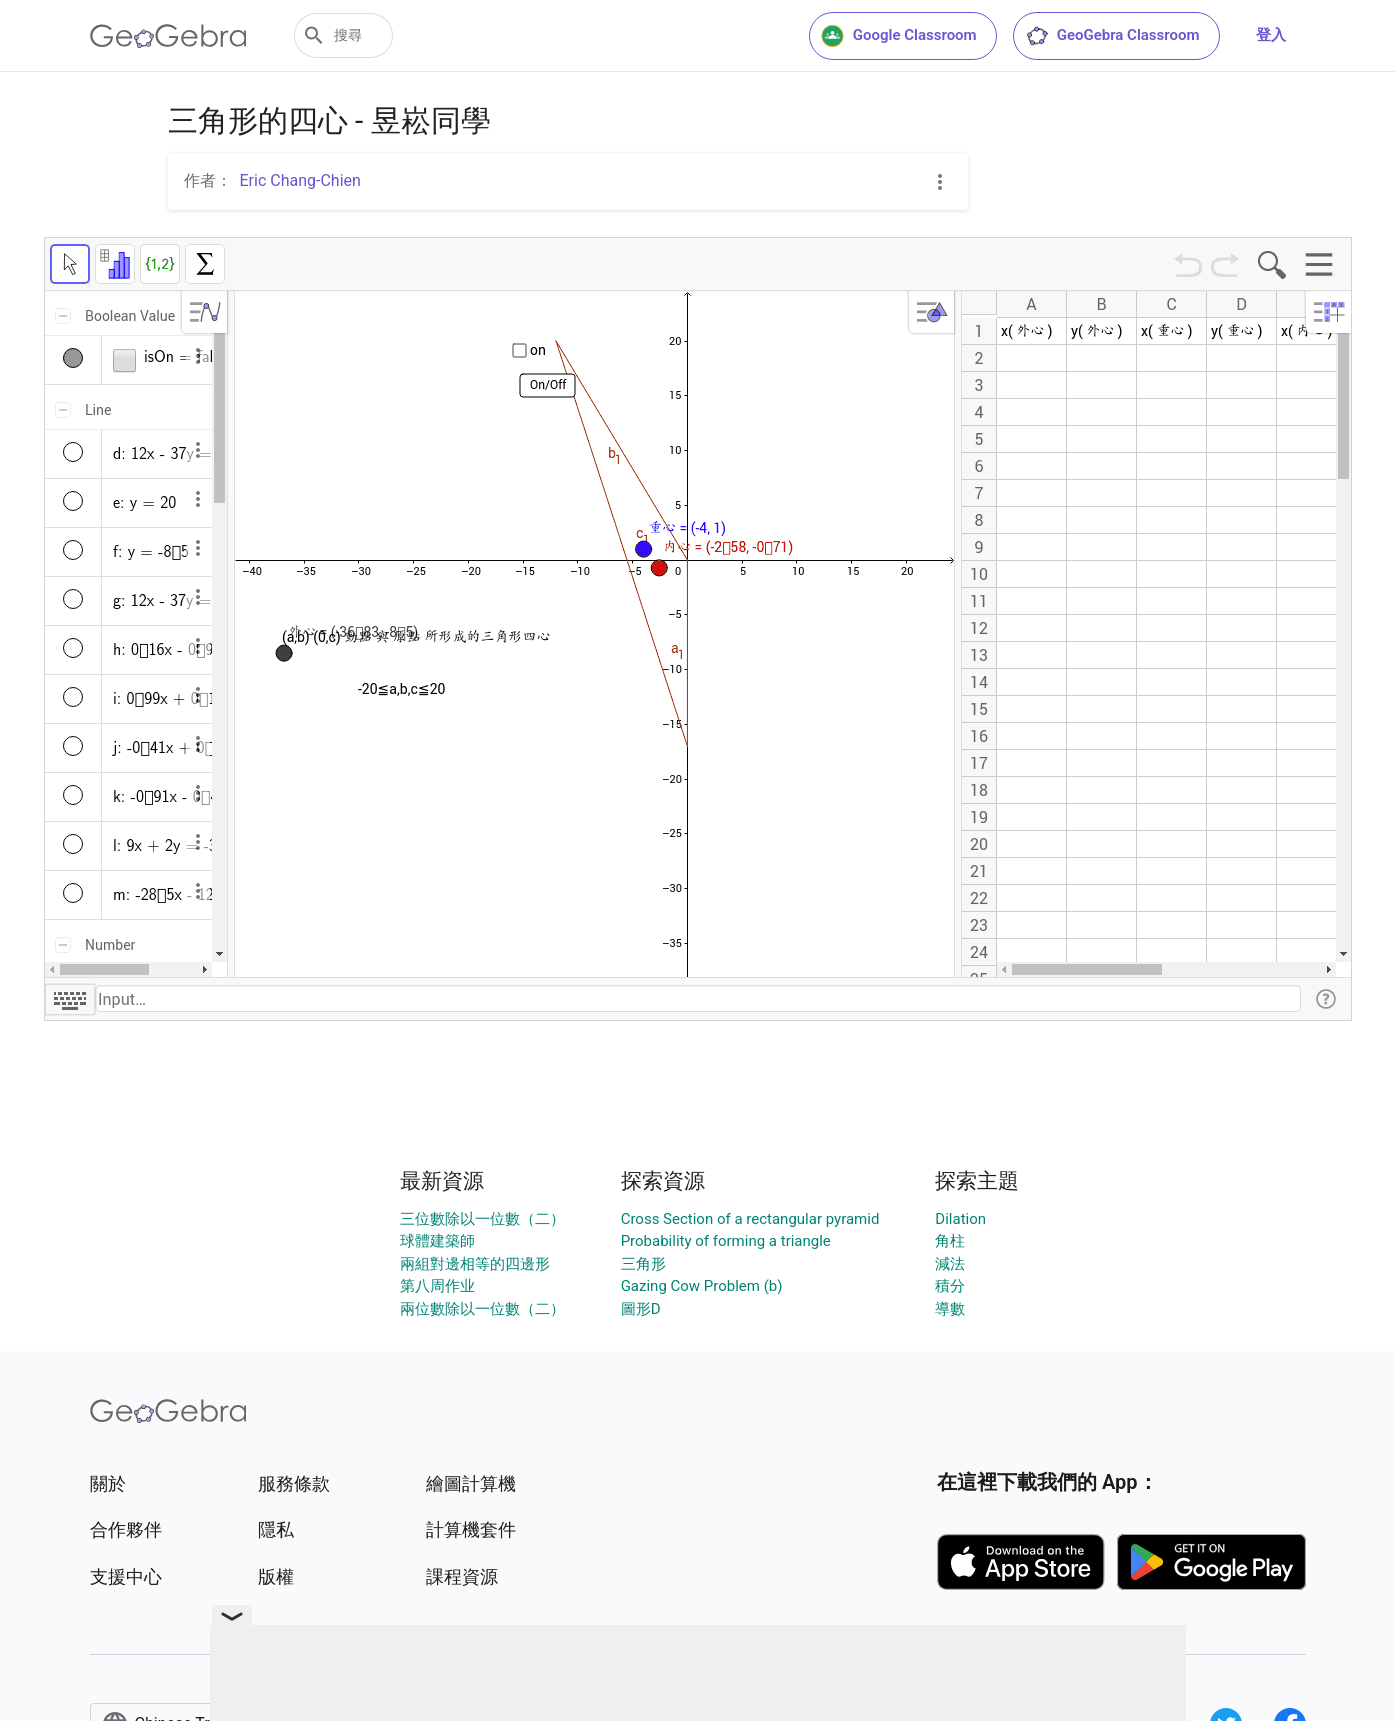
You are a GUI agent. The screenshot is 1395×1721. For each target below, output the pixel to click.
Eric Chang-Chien (300, 180)
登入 (1271, 35)
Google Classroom (899, 36)
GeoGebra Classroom (1112, 36)
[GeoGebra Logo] (168, 36)
